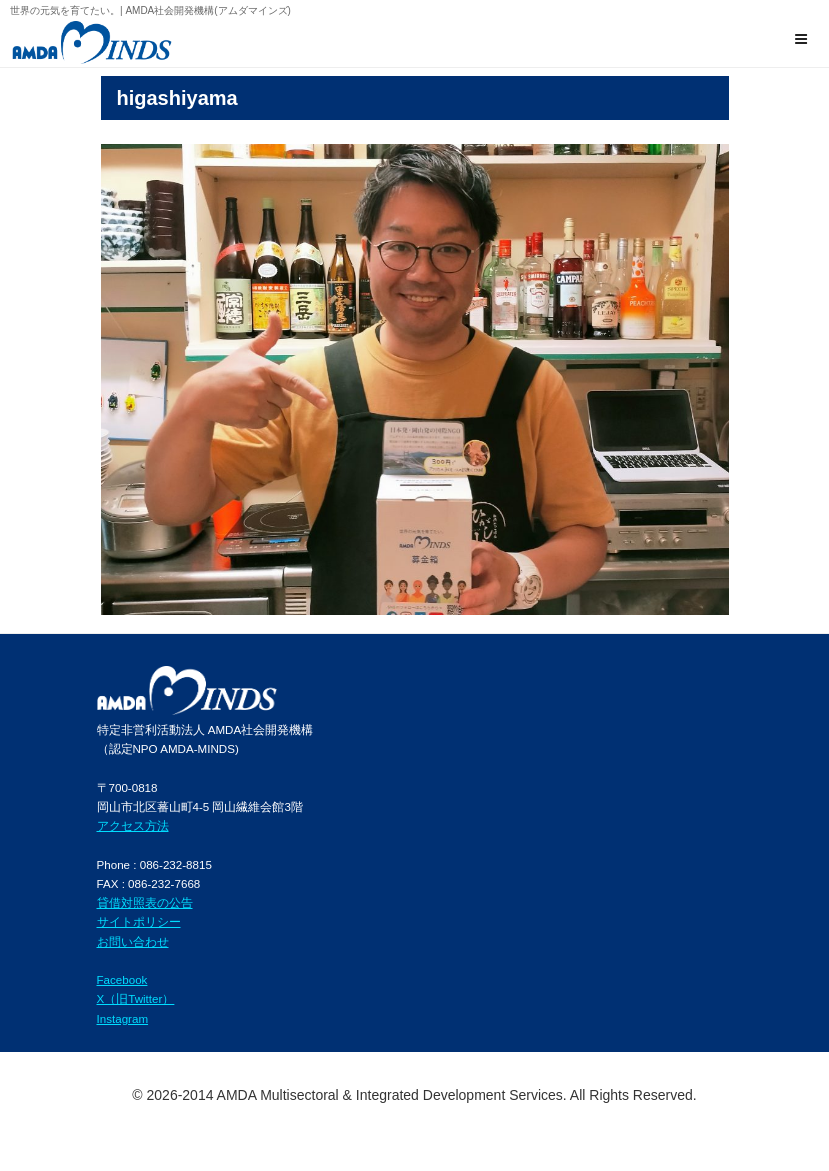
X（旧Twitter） (136, 998)
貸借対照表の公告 (145, 902)
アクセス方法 (133, 825)
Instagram (123, 1018)
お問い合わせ (133, 941)
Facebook (122, 979)
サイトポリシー (139, 921)
